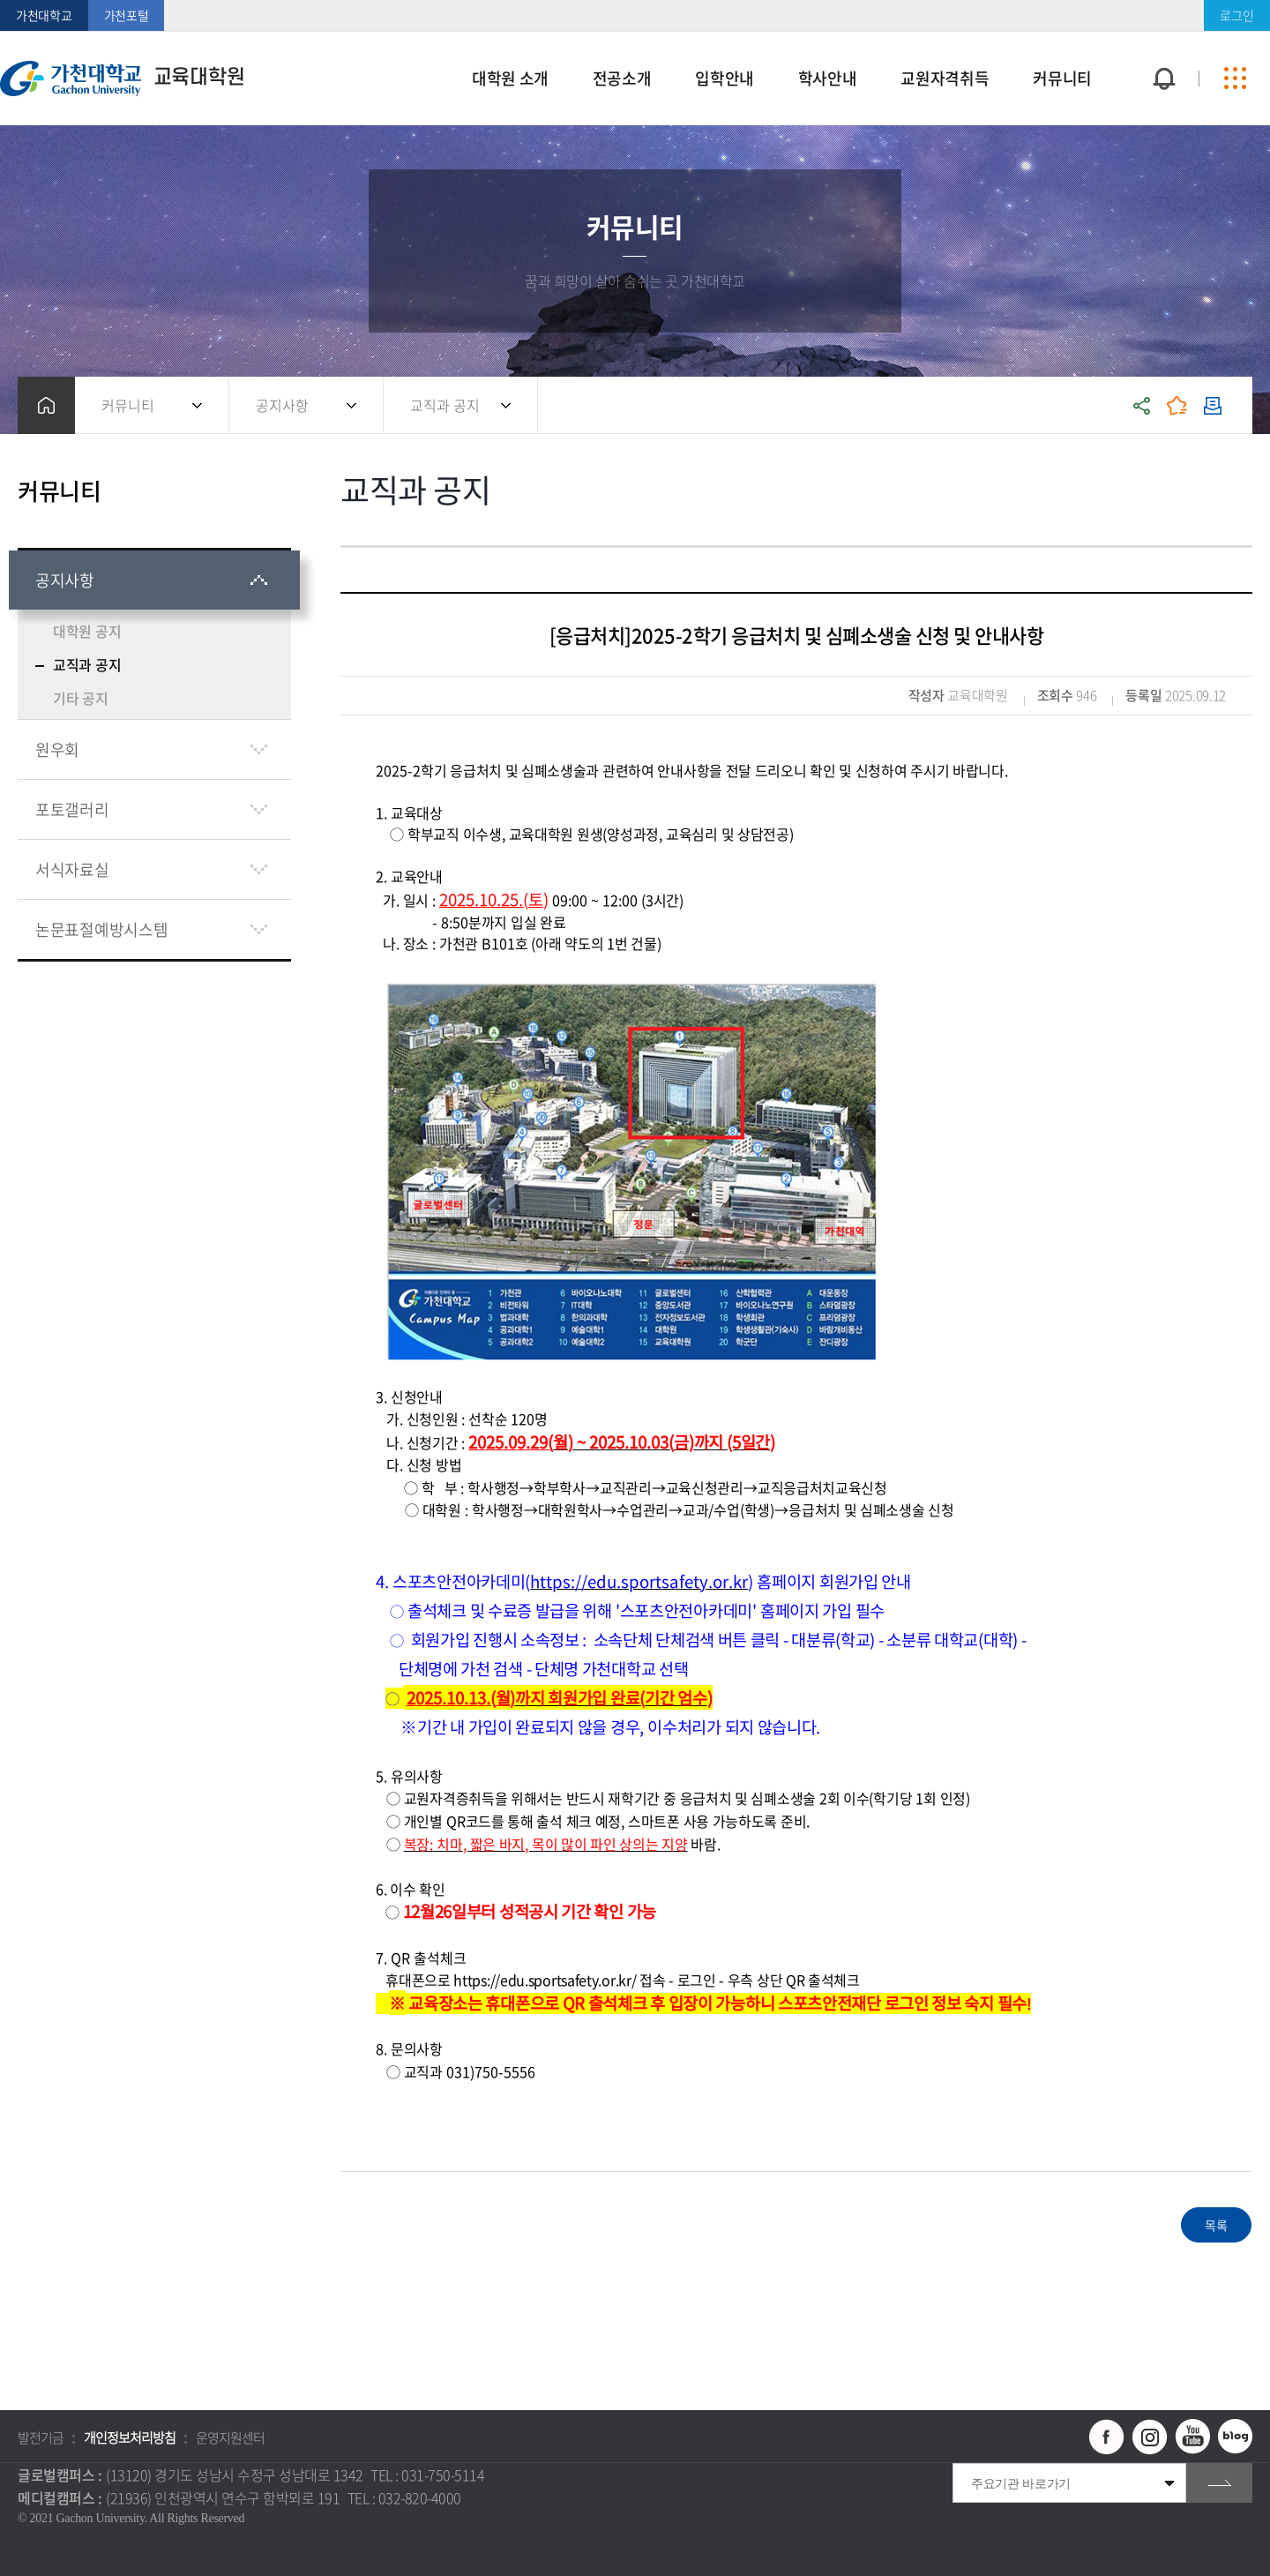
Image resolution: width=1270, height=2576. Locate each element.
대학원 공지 (87, 630)
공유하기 (1142, 405)
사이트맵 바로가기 (1234, 78)
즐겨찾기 (1177, 405)
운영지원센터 (230, 2437)
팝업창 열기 (1161, 46)
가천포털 (126, 15)
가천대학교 (44, 15)
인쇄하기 (1212, 405)
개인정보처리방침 (130, 2437)
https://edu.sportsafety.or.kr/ (544, 1979)
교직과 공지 (445, 405)
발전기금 (41, 2437)
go (1219, 2483)
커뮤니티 (127, 405)
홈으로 (46, 405)
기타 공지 (80, 697)
